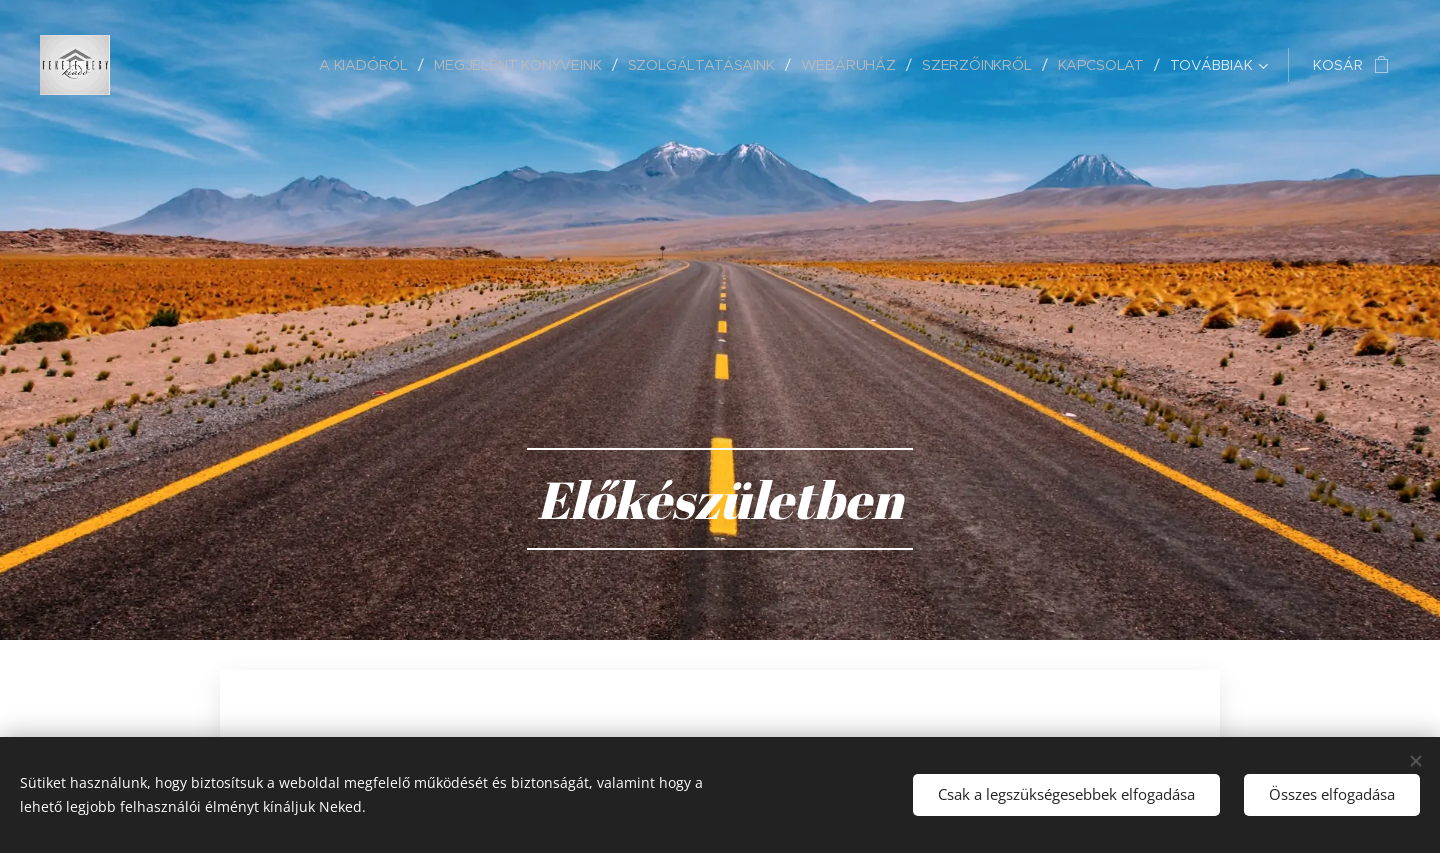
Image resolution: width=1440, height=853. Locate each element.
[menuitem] (368, 65)
